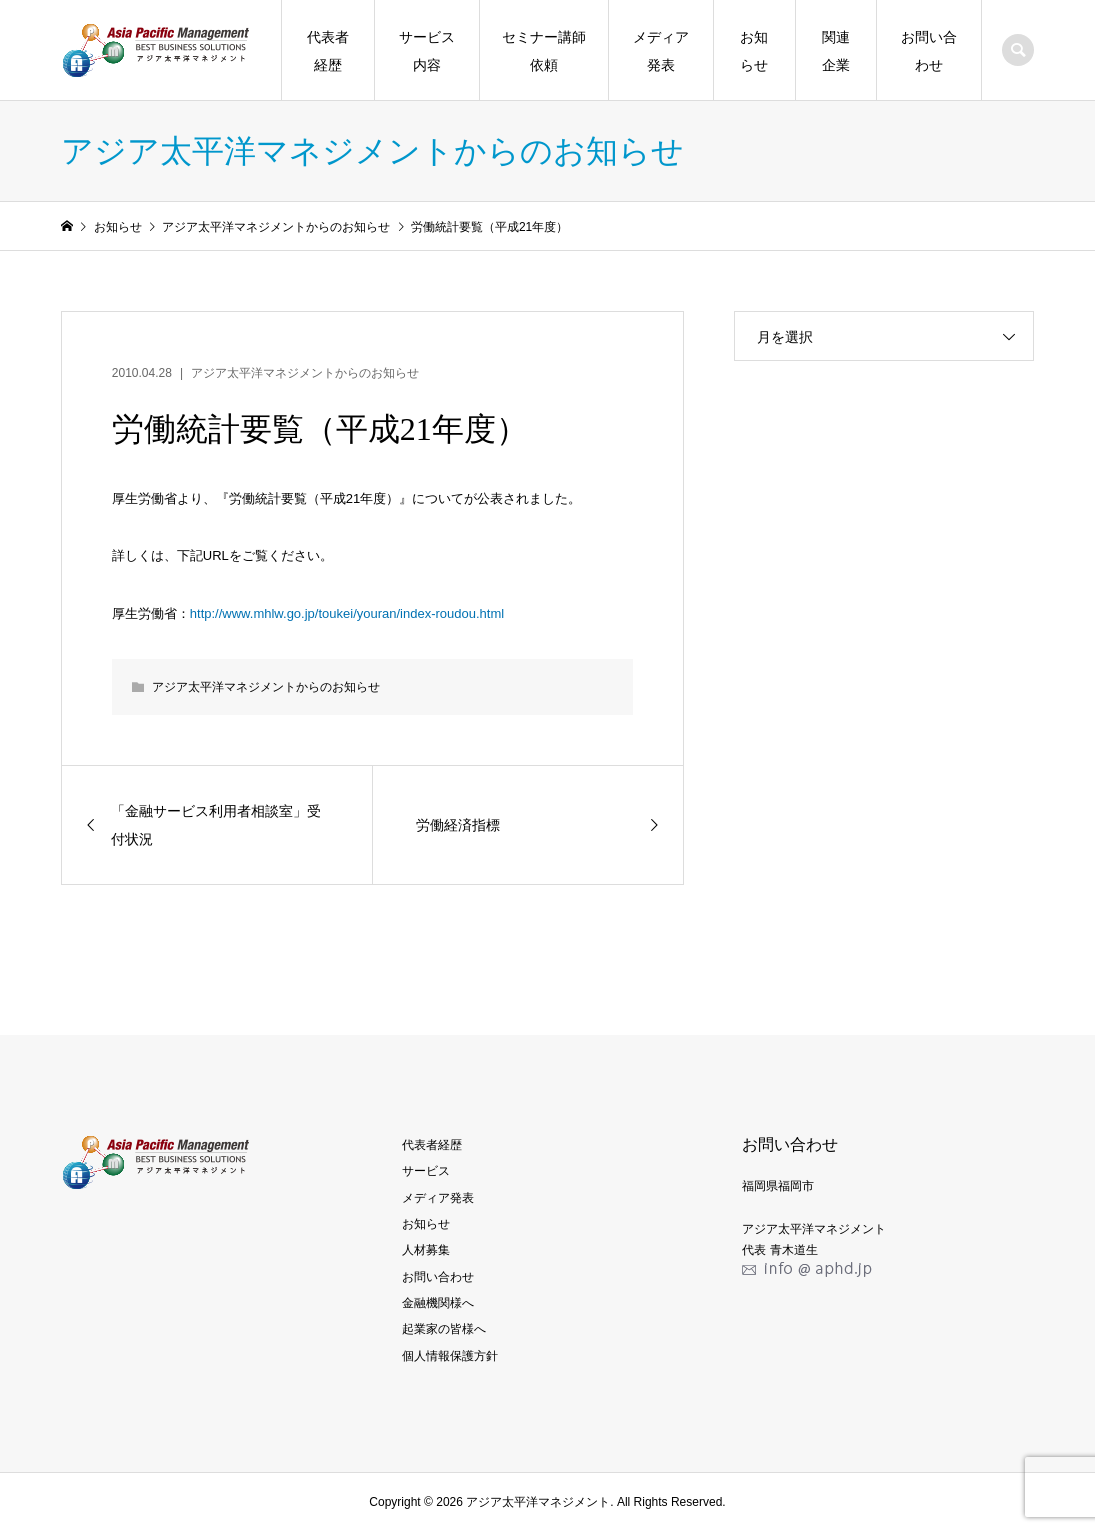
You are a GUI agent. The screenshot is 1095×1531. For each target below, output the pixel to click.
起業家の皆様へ (444, 1329)
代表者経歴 (328, 51)
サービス (426, 1171)
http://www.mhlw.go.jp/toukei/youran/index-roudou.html (347, 613)
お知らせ (754, 51)
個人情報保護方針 (450, 1356)
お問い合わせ (929, 51)
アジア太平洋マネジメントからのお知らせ (305, 373)
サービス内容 (427, 51)
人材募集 (426, 1250)
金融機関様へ (438, 1303)
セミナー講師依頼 (544, 51)
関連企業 (836, 51)
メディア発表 (661, 51)
